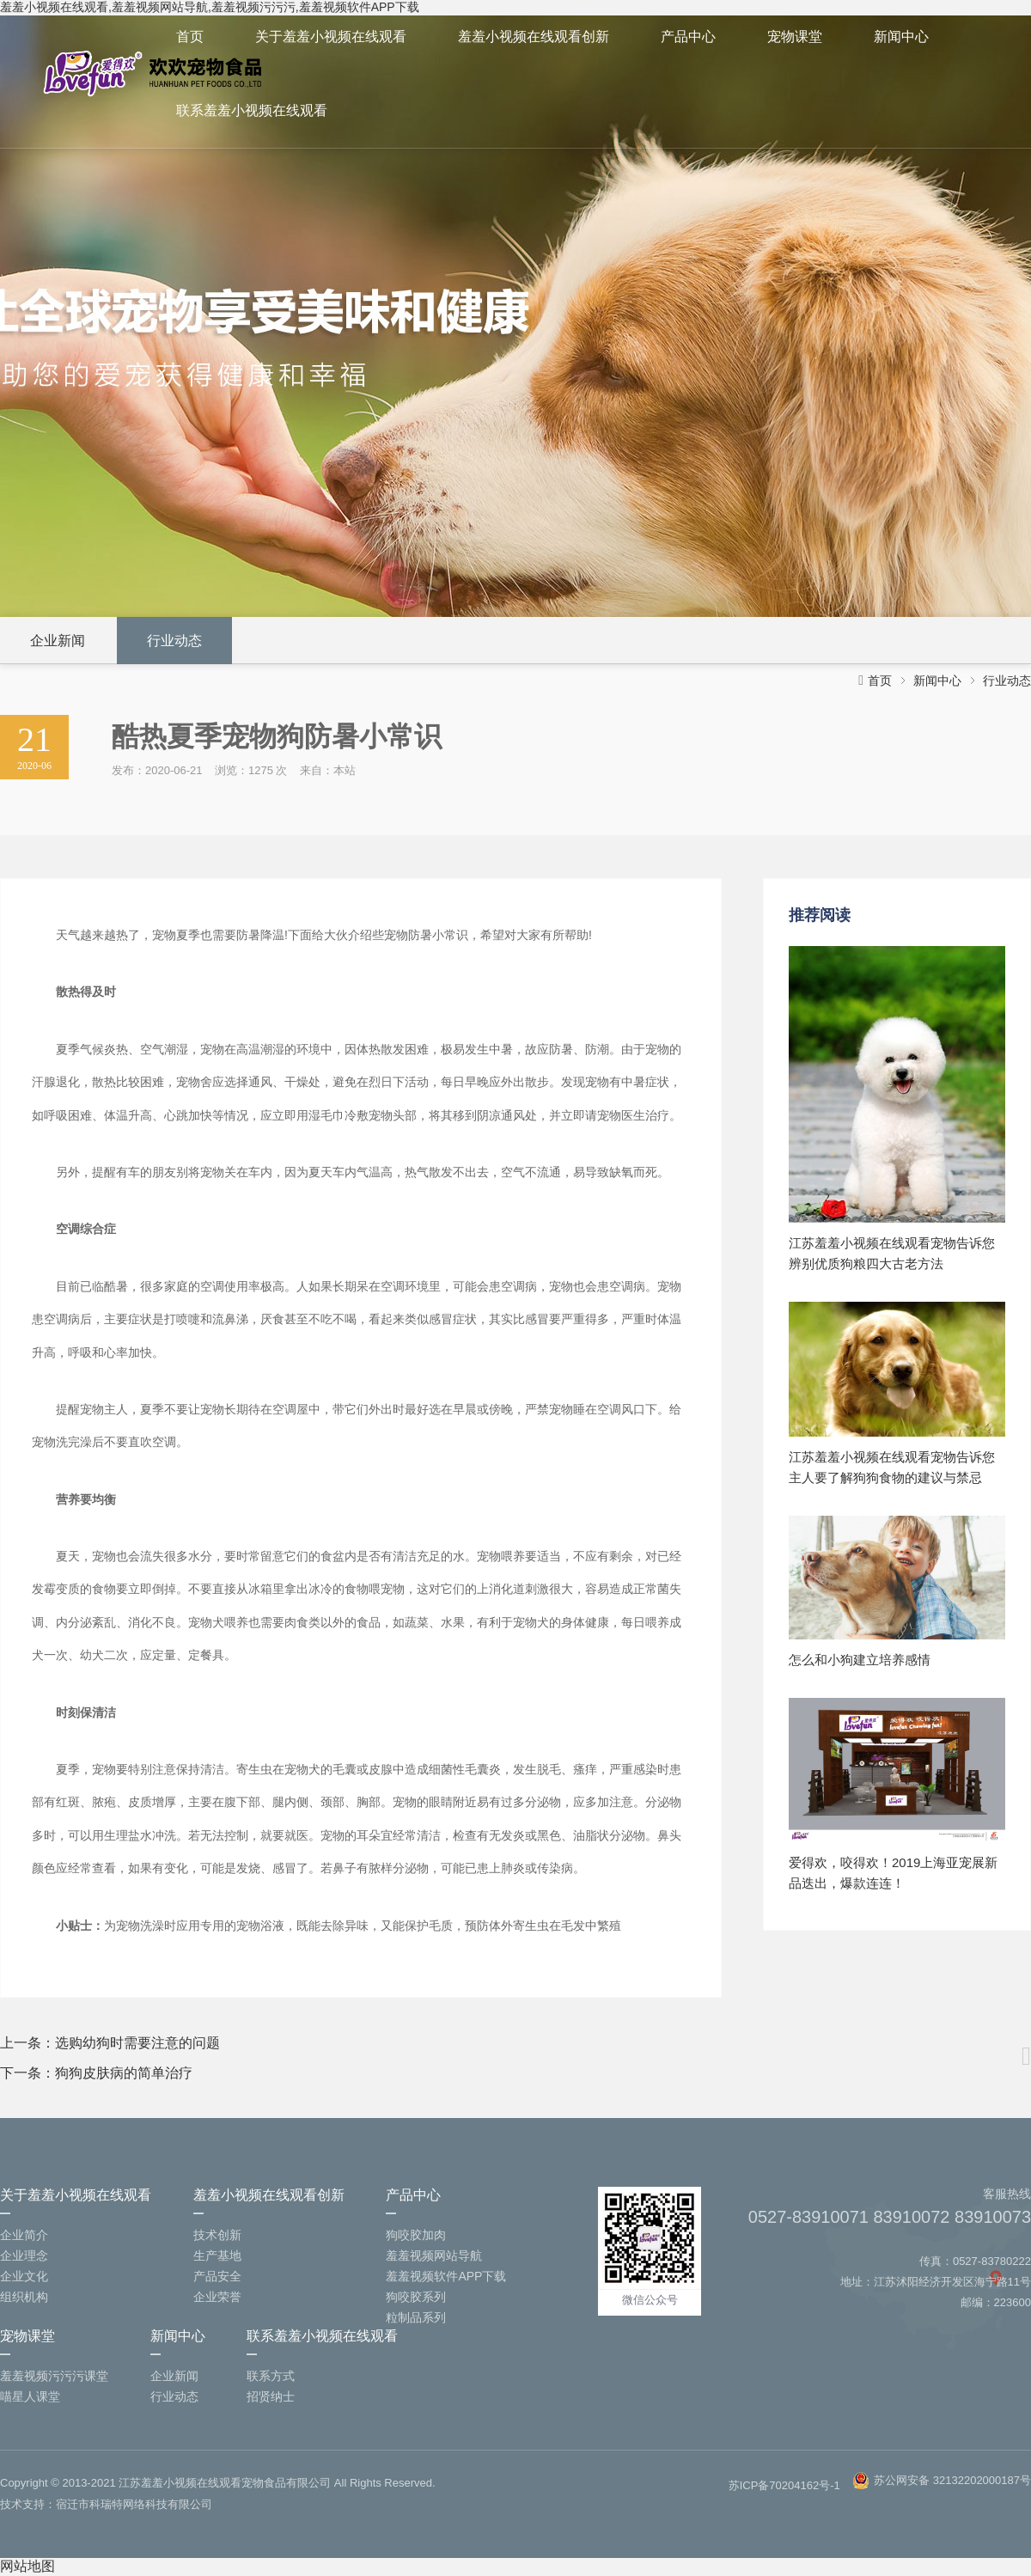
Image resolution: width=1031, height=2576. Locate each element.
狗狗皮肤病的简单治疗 (123, 2073)
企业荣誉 (217, 2297)
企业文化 (24, 2276)
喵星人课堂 (30, 2396)
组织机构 (24, 2297)
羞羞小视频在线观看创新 (533, 36)
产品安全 (217, 2276)
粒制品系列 (416, 2317)
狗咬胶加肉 (416, 2235)
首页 (190, 36)
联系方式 (271, 2376)
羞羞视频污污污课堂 (54, 2376)
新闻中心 (901, 36)
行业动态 (174, 640)
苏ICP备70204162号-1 (784, 2485)
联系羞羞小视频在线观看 (251, 110)
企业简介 (24, 2235)
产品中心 (688, 36)
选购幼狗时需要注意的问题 (137, 2043)
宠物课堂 (794, 36)
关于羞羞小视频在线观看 (330, 36)
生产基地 (217, 2255)
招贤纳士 (271, 2396)
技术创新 (217, 2235)
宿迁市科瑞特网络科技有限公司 (134, 2504)
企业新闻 (57, 640)
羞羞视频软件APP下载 (446, 2276)
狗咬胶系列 (416, 2297)
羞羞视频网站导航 (434, 2255)
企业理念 (24, 2255)
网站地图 (27, 2566)
